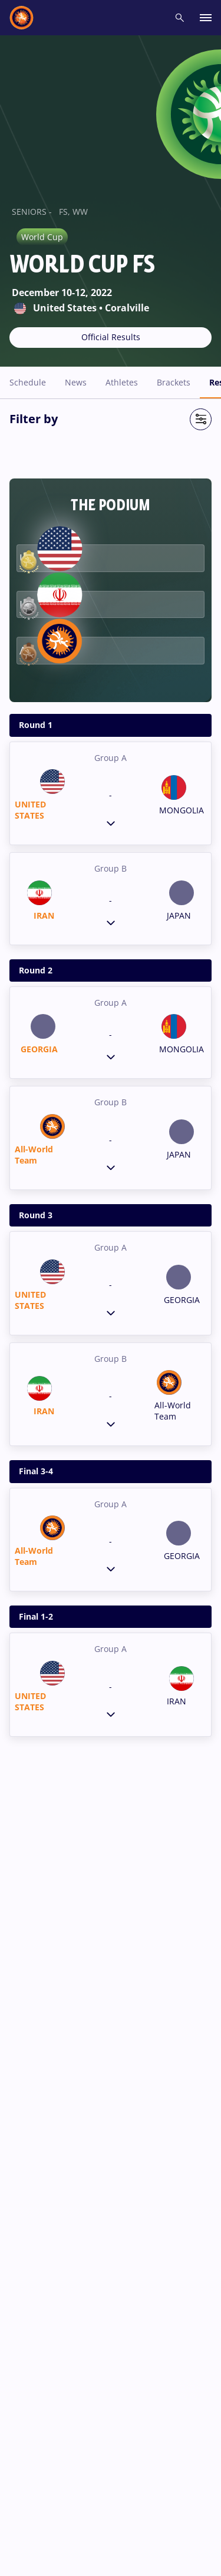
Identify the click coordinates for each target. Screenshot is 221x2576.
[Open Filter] (201, 419)
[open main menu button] (206, 18)
